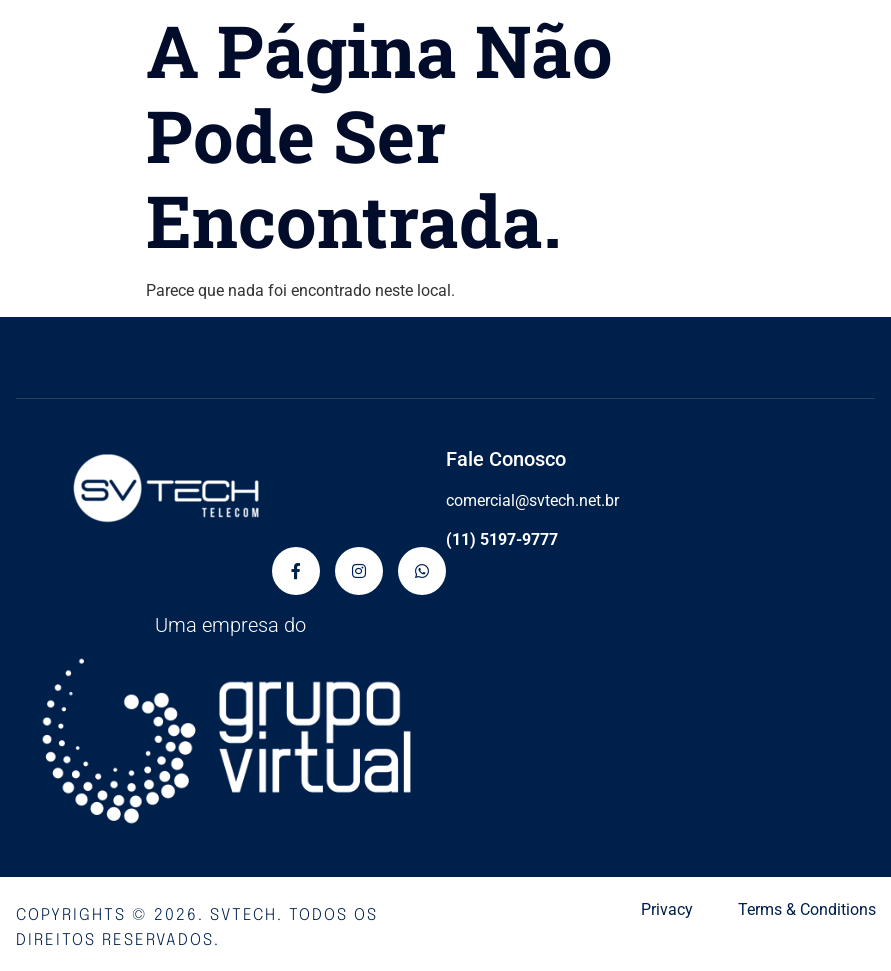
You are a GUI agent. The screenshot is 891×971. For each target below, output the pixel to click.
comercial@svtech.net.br (532, 500)
